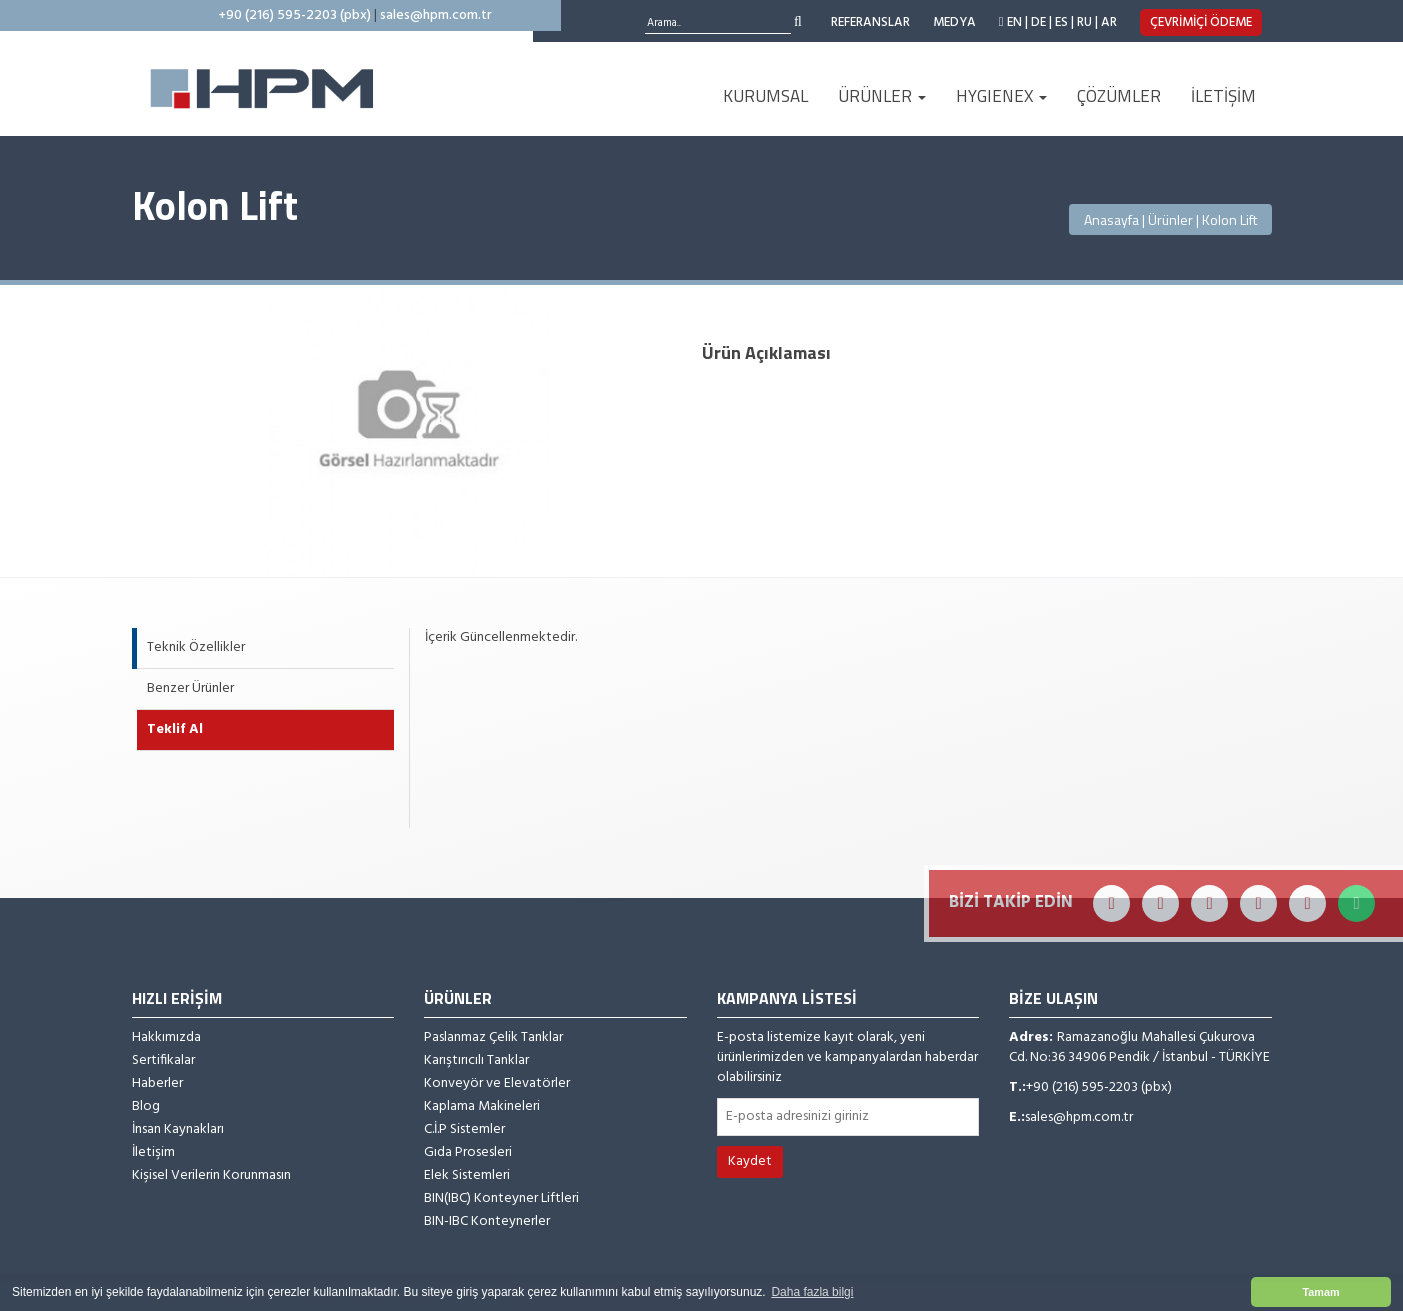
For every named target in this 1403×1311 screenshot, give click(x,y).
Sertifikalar (163, 1061)
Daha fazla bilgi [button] (812, 1292)
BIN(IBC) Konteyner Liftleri (501, 1199)
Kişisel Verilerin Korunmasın (211, 1176)
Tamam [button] (1320, 1292)
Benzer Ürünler (190, 688)
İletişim (153, 1153)
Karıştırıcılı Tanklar (476, 1061)
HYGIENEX (1001, 96)
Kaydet (750, 1161)
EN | (1017, 22)
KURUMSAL (765, 96)
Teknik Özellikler (196, 647)
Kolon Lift (1229, 219)
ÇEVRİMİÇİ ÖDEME (1201, 22)
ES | (1064, 22)
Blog (146, 1107)
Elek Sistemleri (467, 1176)
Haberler (157, 1084)
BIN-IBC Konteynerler (487, 1222)
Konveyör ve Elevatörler (497, 1084)
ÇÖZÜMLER (1119, 96)
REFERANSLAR (870, 22)
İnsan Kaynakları (178, 1130)
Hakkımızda (166, 1038)
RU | (1087, 22)
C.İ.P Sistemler (464, 1130)
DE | (1041, 22)
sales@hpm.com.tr (436, 15)
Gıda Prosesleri (468, 1153)
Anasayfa (1111, 219)
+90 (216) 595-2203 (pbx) (294, 15)
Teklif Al (175, 729)
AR (1109, 22)
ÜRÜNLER (882, 96)
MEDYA (954, 22)
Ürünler (1170, 219)
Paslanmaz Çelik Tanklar (493, 1038)
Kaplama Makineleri (482, 1107)
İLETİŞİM (1223, 96)
